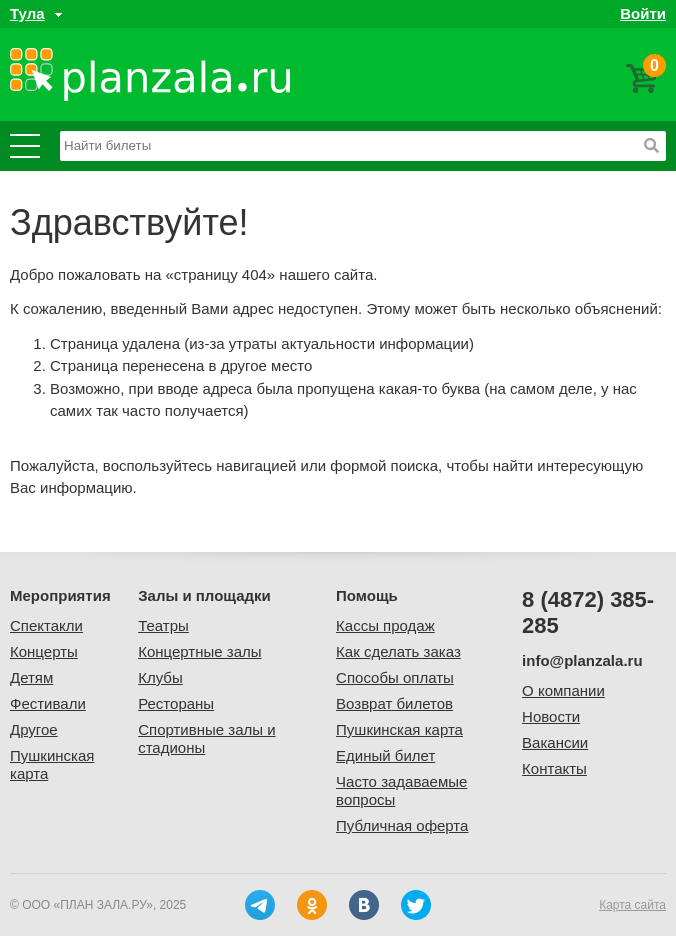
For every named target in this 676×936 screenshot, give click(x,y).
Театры (163, 625)
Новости (551, 716)
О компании (563, 690)
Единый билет (385, 755)
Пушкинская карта (399, 729)
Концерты (44, 651)
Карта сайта (632, 905)
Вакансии (555, 742)
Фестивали (48, 703)
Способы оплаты (395, 677)
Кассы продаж (385, 625)
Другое (34, 729)
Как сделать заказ (398, 651)
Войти (643, 13)
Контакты (554, 768)
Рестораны (176, 703)
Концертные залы (199, 651)
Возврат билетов (394, 703)
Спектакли (46, 625)
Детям (31, 677)
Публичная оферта (402, 825)
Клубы (160, 677)
